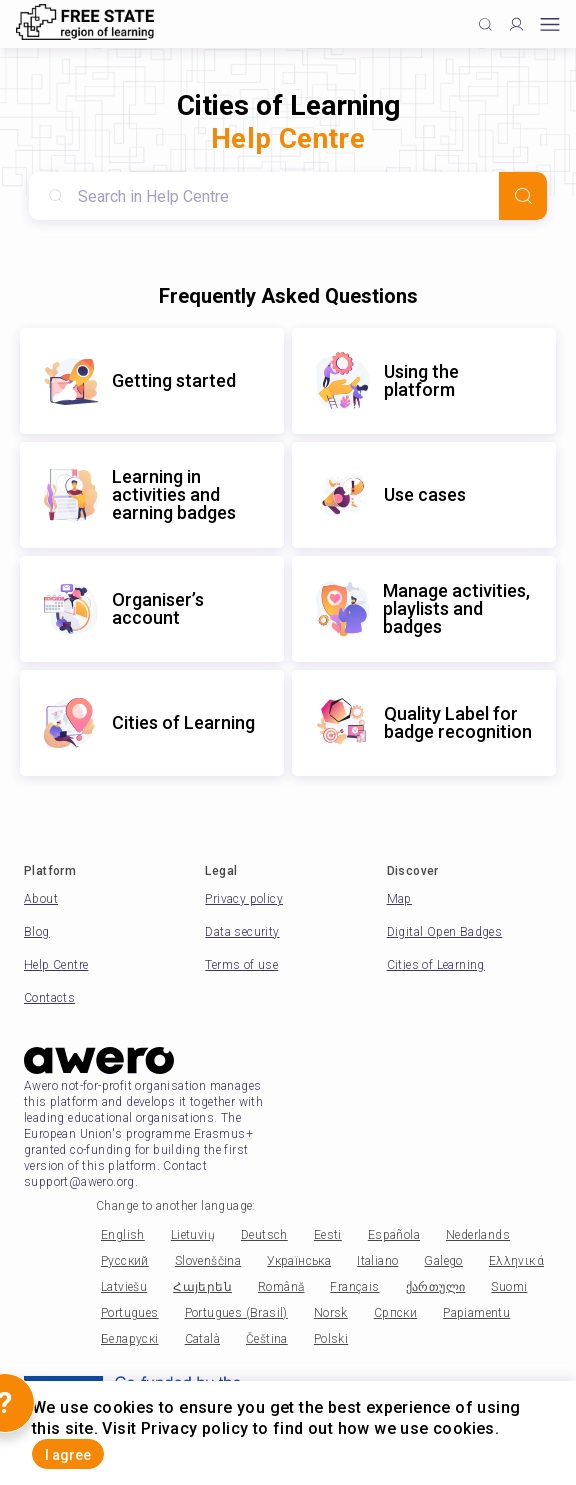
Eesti (328, 1235)
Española (394, 1235)
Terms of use (241, 965)
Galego (443, 1261)
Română (281, 1287)
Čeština (267, 1339)
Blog (37, 932)
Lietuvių (193, 1235)
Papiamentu (476, 1313)
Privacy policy (244, 899)
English (123, 1235)
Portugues (130, 1313)
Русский (125, 1261)
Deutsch (264, 1235)
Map (399, 899)
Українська (299, 1261)
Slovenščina (208, 1261)
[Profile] (516, 24)
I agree (68, 1455)
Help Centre (56, 965)
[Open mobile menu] (550, 24)
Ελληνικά (516, 1261)
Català (202, 1339)
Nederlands (478, 1235)
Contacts (49, 998)
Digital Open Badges (445, 932)
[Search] (523, 196)
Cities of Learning (436, 965)
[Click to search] (485, 24)
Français (354, 1287)
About (41, 899)
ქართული (436, 1287)
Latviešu (124, 1287)
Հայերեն (202, 1287)
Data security (242, 932)
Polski (331, 1339)
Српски (395, 1313)
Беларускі (130, 1339)
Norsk (331, 1313)
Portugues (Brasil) (236, 1313)
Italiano (377, 1261)
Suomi (509, 1287)
